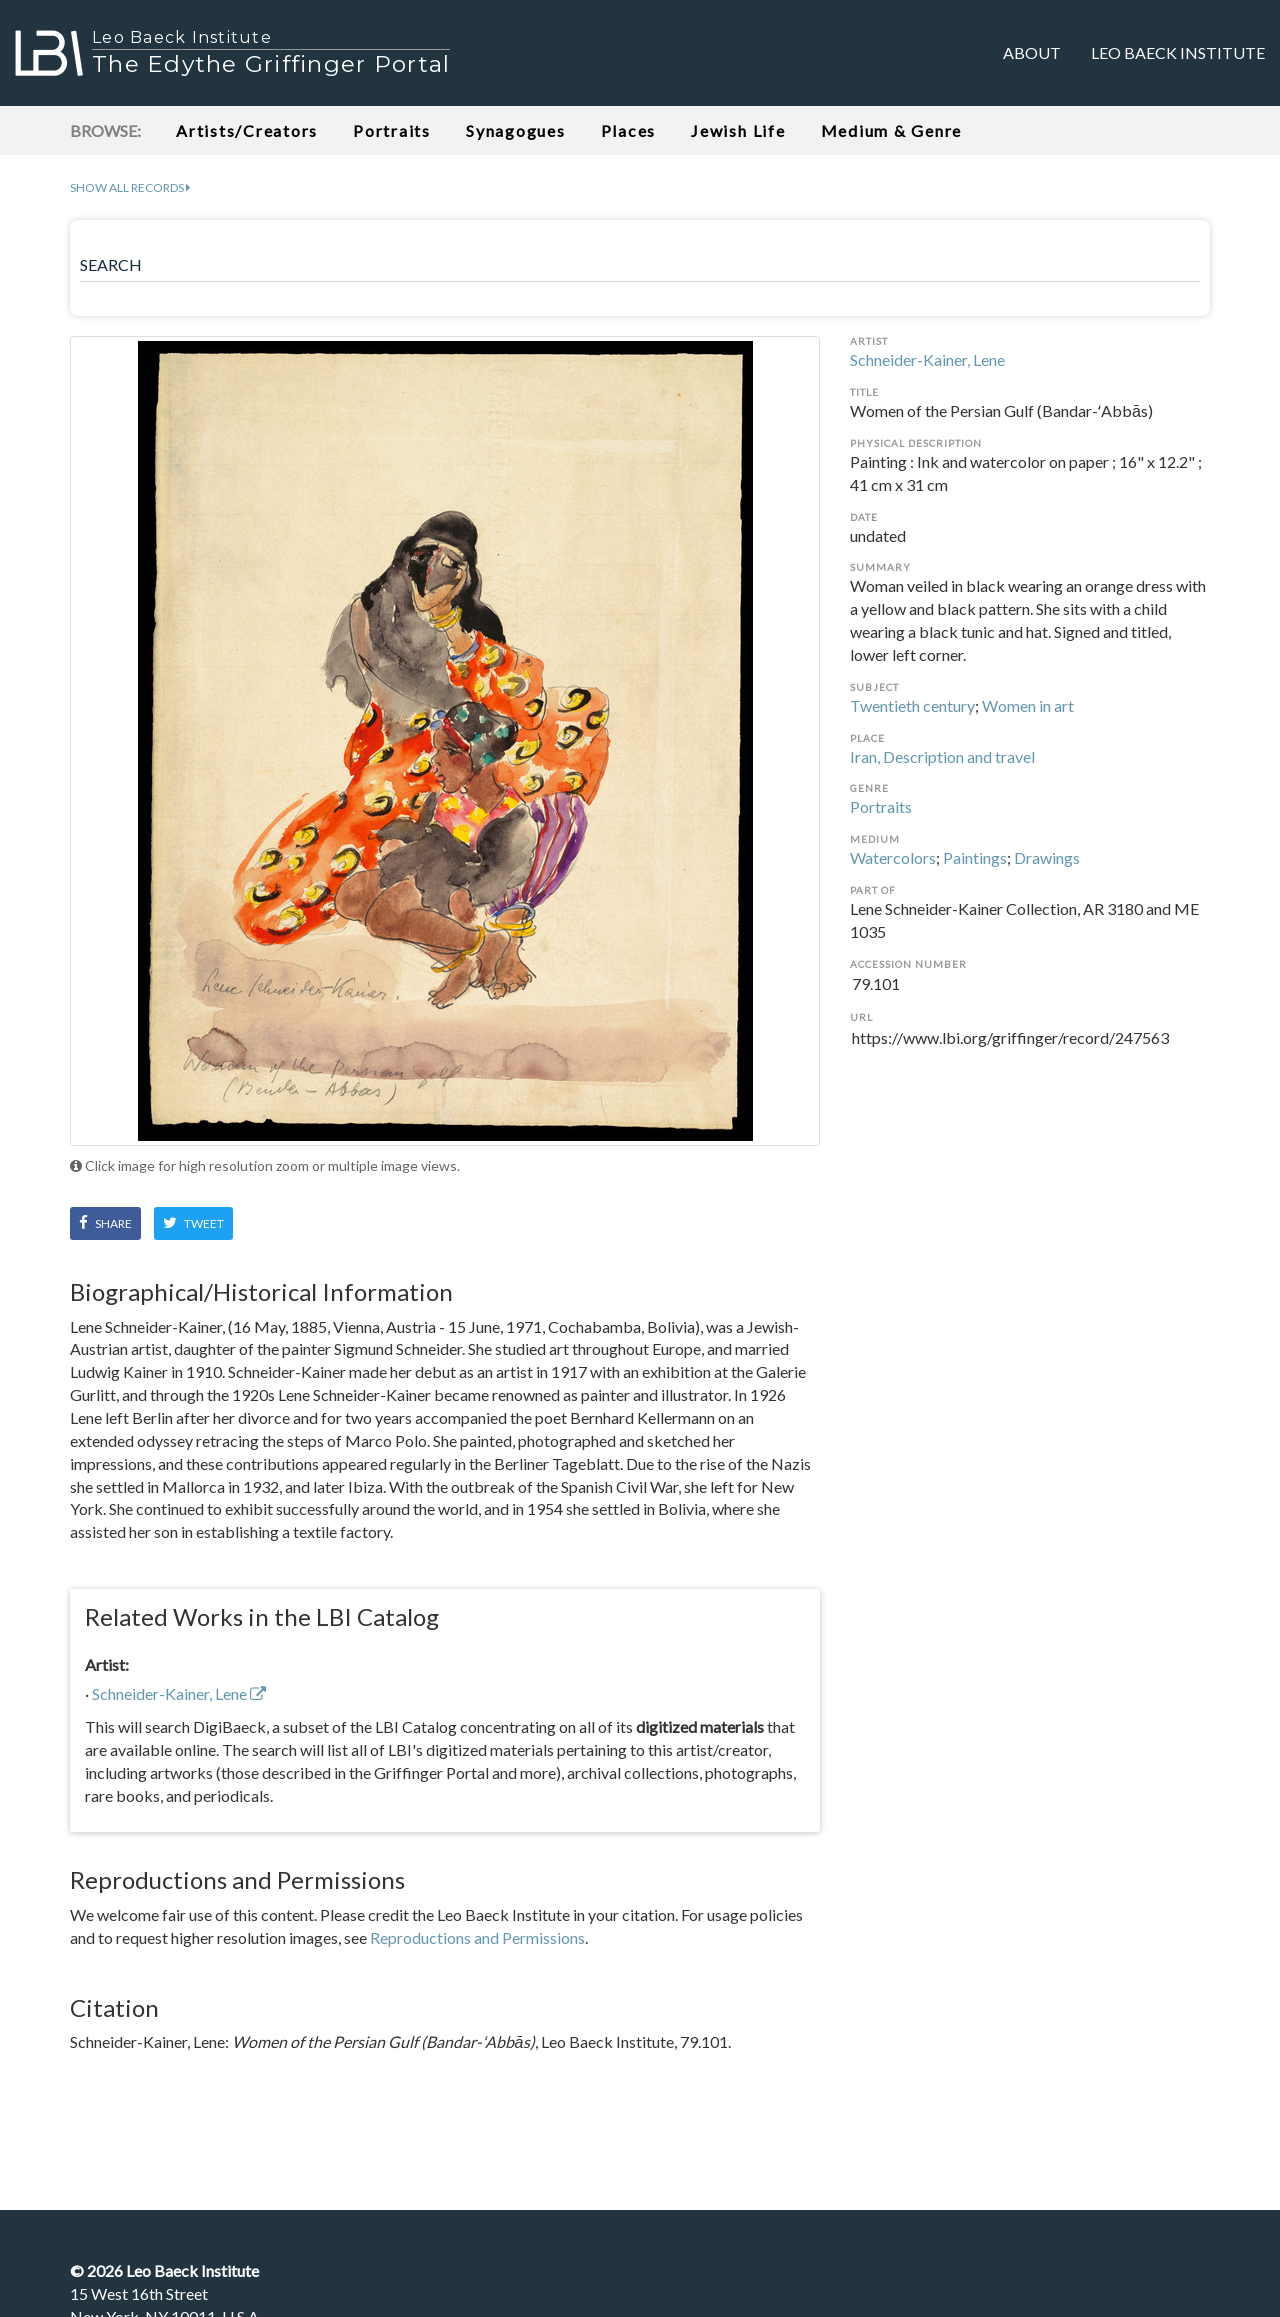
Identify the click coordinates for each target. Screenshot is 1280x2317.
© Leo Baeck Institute (164, 2270)
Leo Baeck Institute (1178, 52)
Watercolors (893, 857)
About (1032, 52)
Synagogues (516, 130)
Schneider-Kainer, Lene (927, 359)
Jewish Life (738, 130)
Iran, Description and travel (942, 756)
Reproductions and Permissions (477, 1937)
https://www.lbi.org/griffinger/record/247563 (1030, 1050)
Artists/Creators (247, 130)
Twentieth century (912, 705)
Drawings (1047, 857)
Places (629, 130)
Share (105, 1223)
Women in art (1028, 705)
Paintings (975, 857)
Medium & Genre (892, 130)
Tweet (193, 1223)
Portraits (392, 130)
